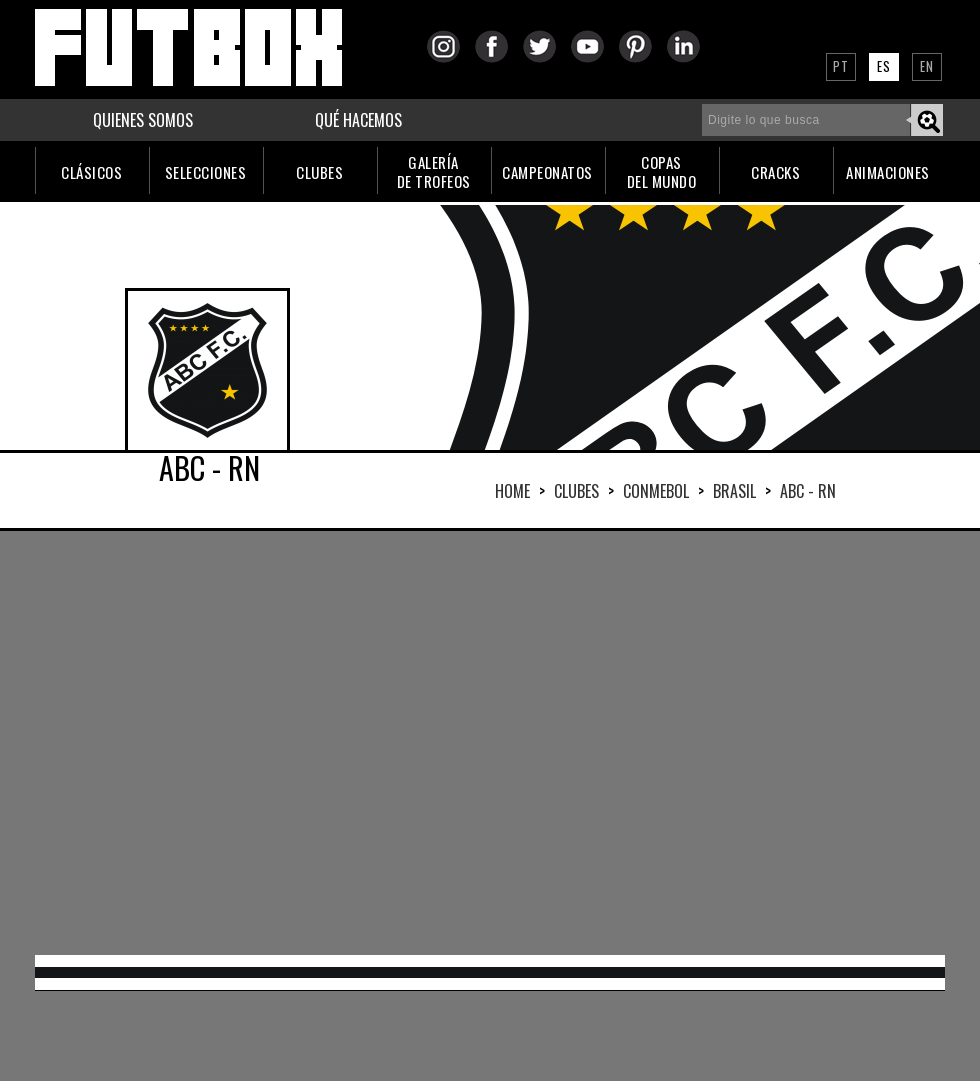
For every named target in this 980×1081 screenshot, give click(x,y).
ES (884, 66)
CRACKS (775, 172)
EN (927, 66)
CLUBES (319, 172)
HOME (512, 491)
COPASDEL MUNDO (662, 171)
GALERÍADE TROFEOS (434, 171)
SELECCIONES (206, 172)
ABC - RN (808, 491)
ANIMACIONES (888, 172)
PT (841, 66)
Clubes (576, 491)
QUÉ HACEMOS (358, 120)
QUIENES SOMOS (143, 120)
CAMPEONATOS (547, 172)
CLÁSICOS (91, 172)
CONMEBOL (656, 491)
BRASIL (734, 491)
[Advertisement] (413, 741)
